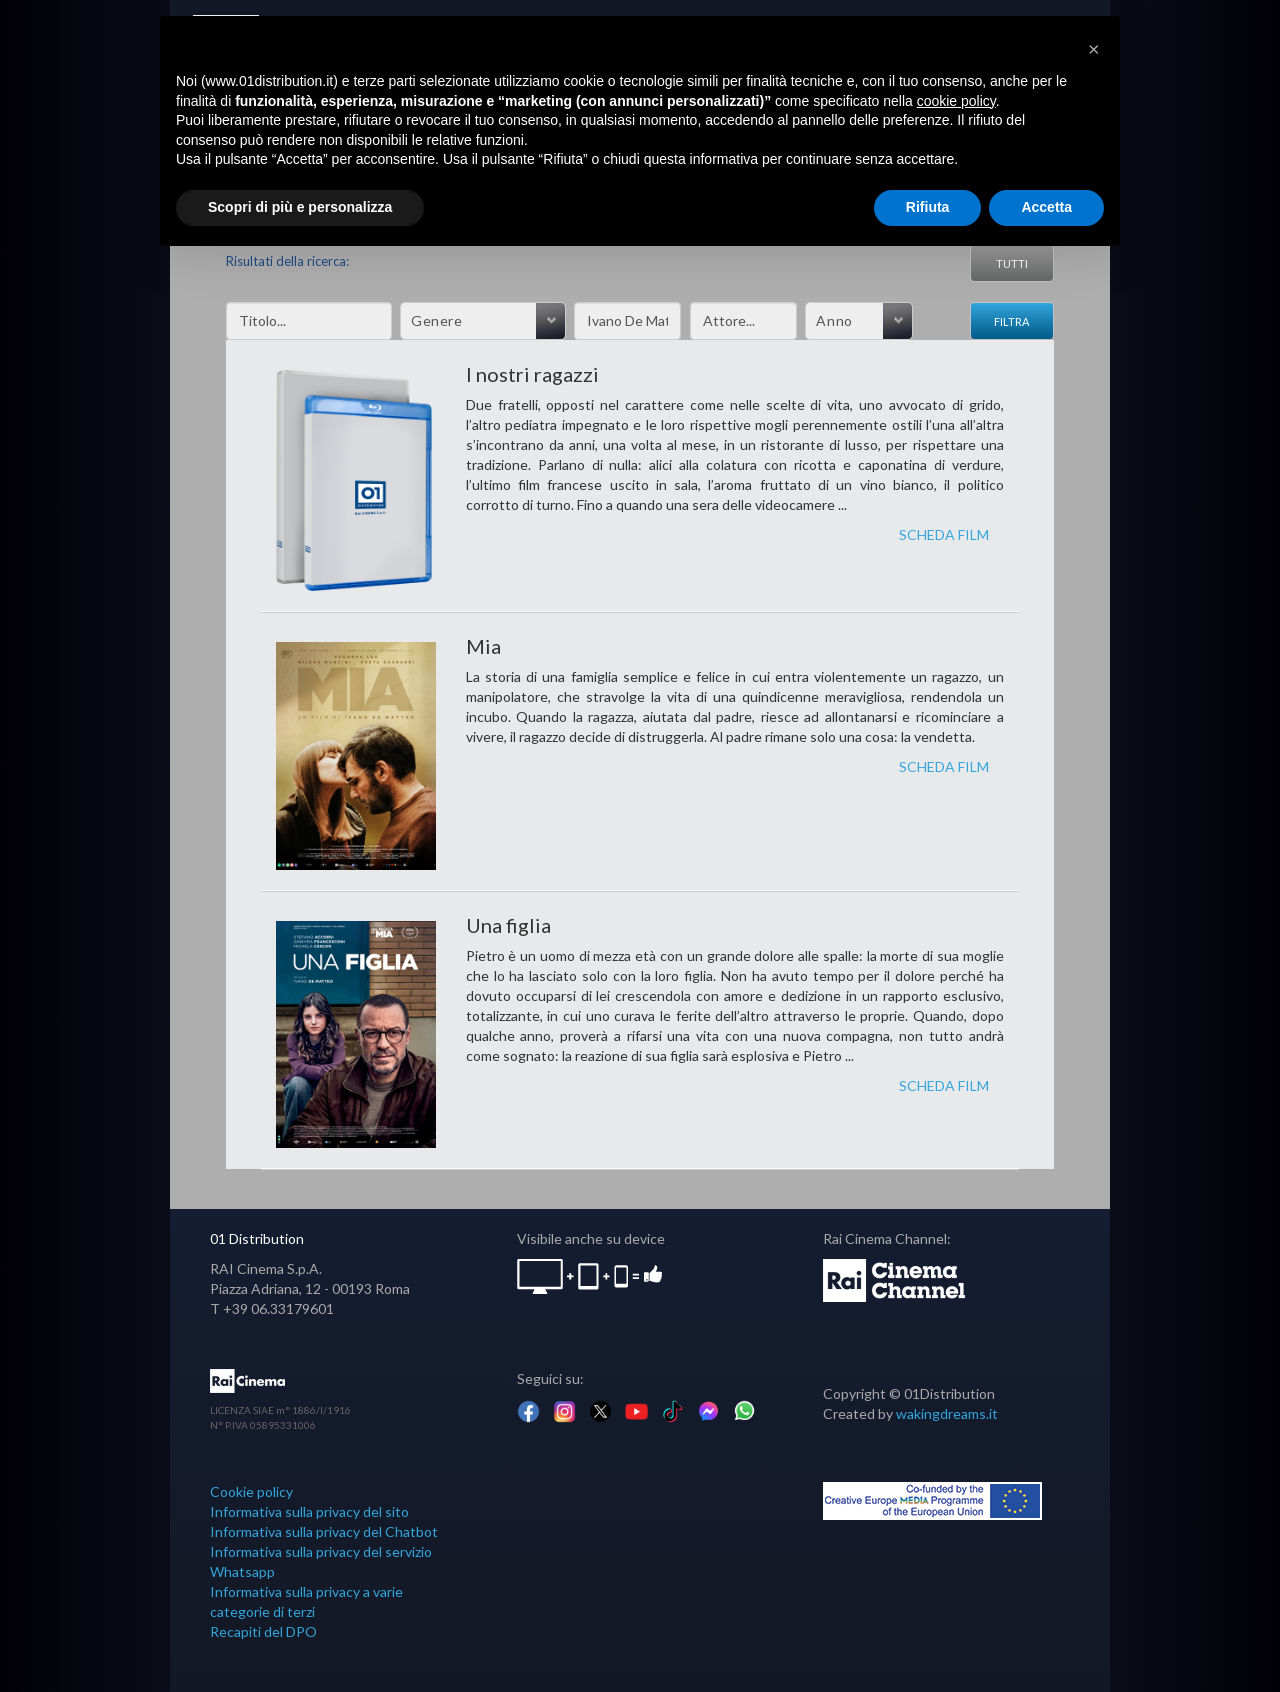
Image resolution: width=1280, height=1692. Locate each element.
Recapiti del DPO (263, 1631)
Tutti (1012, 263)
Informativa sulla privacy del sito (309, 1511)
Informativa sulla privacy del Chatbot (324, 1531)
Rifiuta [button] (928, 207)
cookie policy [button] (956, 101)
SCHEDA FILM (944, 534)
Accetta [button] (1046, 207)
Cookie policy (251, 1491)
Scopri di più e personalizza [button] (300, 207)
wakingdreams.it (947, 1413)
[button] (1094, 48)
